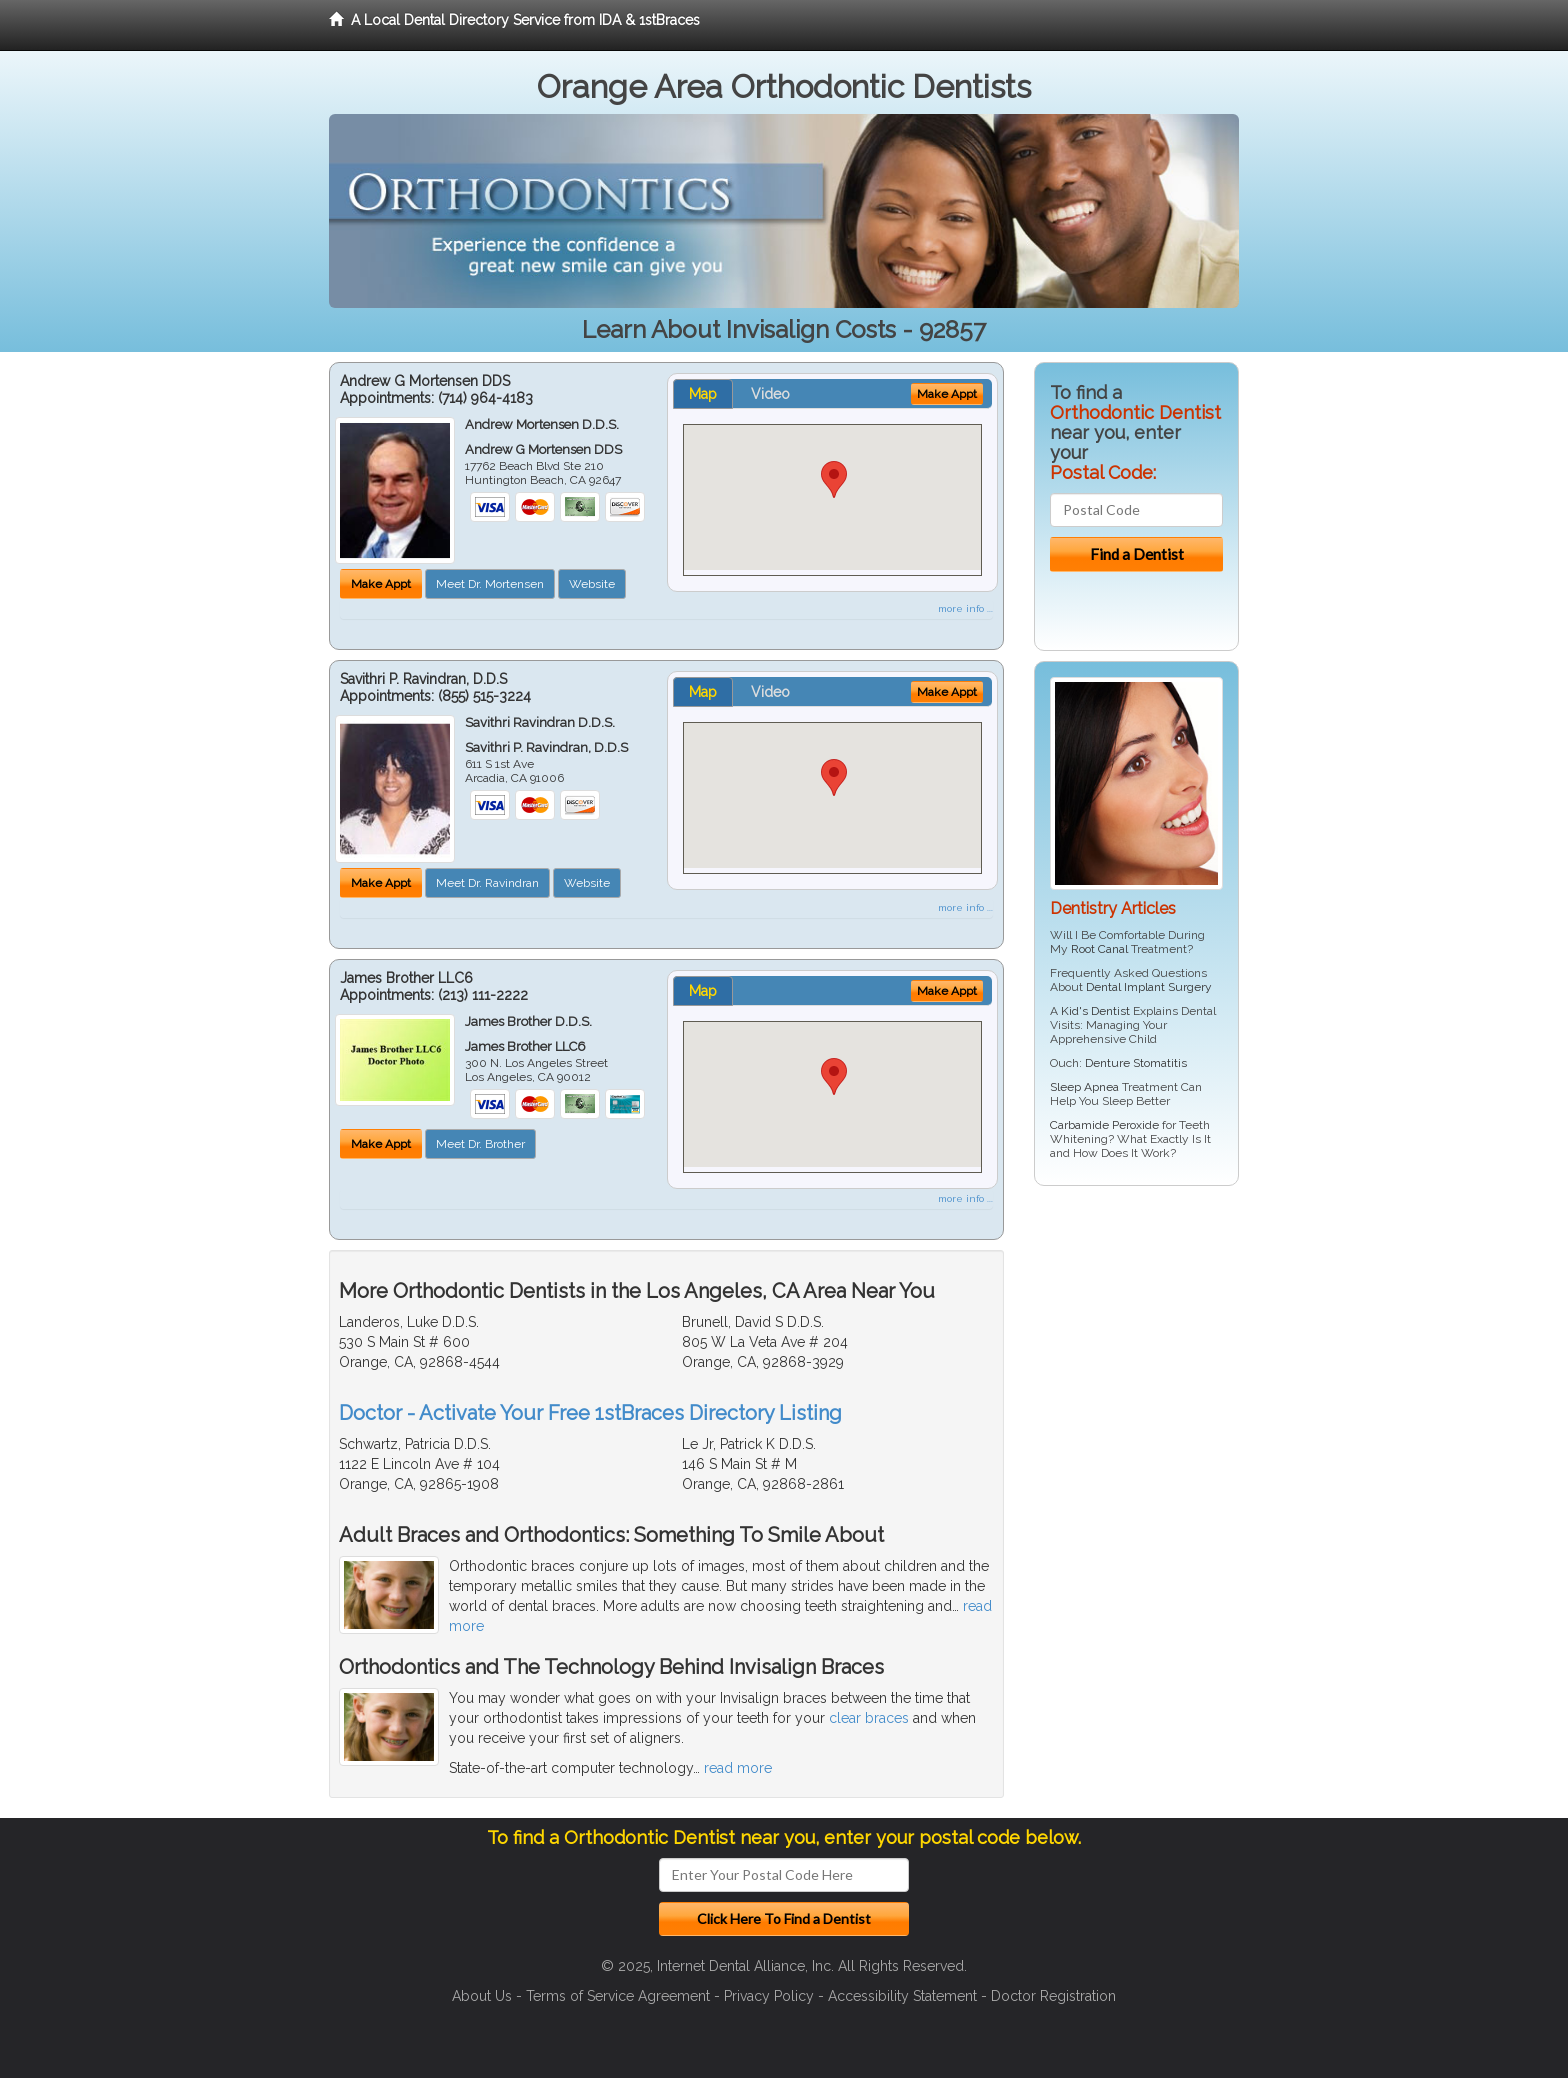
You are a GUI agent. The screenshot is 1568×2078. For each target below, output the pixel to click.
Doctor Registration (1053, 1996)
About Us (482, 1996)
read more (738, 1768)
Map (703, 394)
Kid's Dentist (1095, 1011)
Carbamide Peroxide (1104, 1125)
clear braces (869, 1718)
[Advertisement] (1136, 1356)
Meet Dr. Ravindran (487, 883)
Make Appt (381, 584)
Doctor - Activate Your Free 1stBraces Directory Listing (590, 1413)
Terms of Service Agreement (618, 1996)
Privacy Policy (769, 1996)
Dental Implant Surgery (1149, 987)
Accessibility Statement (902, 1996)
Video (770, 394)
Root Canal (1099, 949)
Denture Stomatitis (1136, 1063)
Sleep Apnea (1084, 1087)
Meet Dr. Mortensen (490, 584)
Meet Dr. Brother (480, 1144)
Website (592, 584)
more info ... (965, 608)
